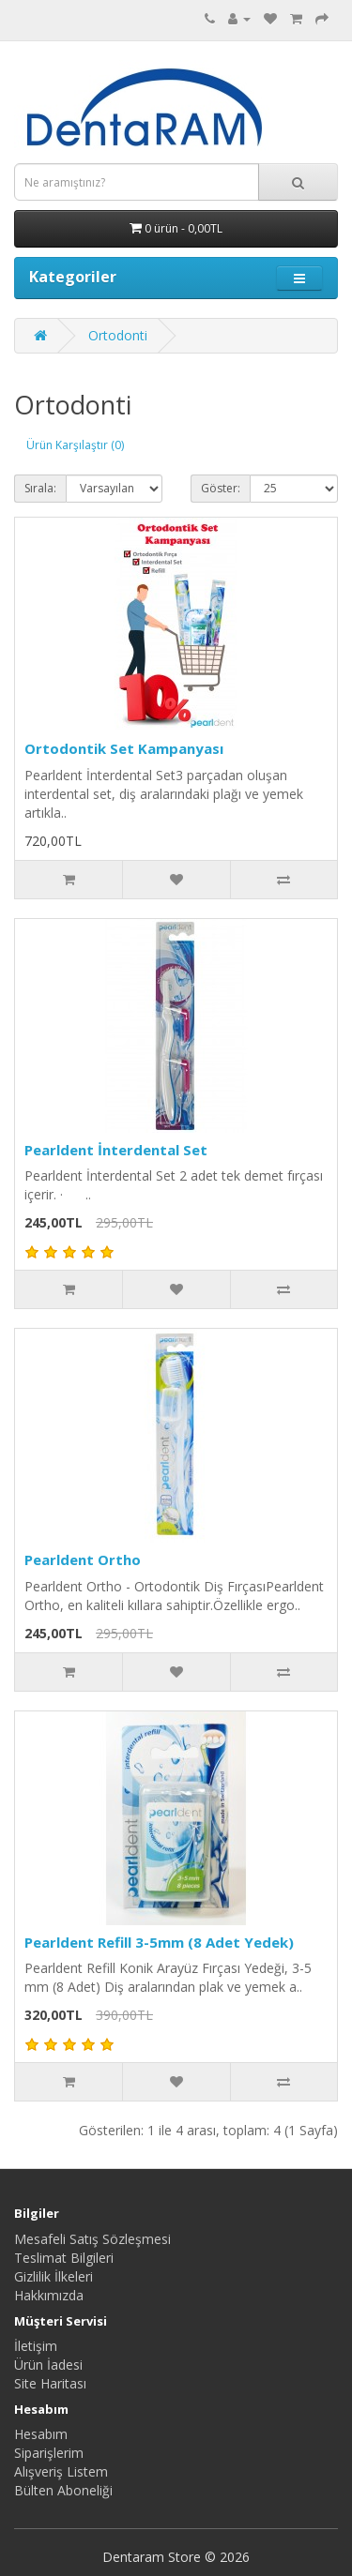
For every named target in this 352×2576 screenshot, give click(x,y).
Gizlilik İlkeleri (53, 2276)
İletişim (35, 2346)
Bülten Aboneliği (63, 2490)
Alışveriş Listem (61, 2471)
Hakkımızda (49, 2295)
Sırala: (40, 488)
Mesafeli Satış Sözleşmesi (92, 2239)
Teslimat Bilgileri (64, 2258)
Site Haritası (50, 2383)
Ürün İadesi (48, 2364)
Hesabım (41, 2434)
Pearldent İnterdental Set (115, 1149)
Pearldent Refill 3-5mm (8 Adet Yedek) (159, 1942)
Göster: (220, 488)
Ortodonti (117, 335)
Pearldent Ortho (82, 1559)
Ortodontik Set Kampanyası (123, 748)
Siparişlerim (49, 2453)
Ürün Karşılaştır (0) (75, 445)
